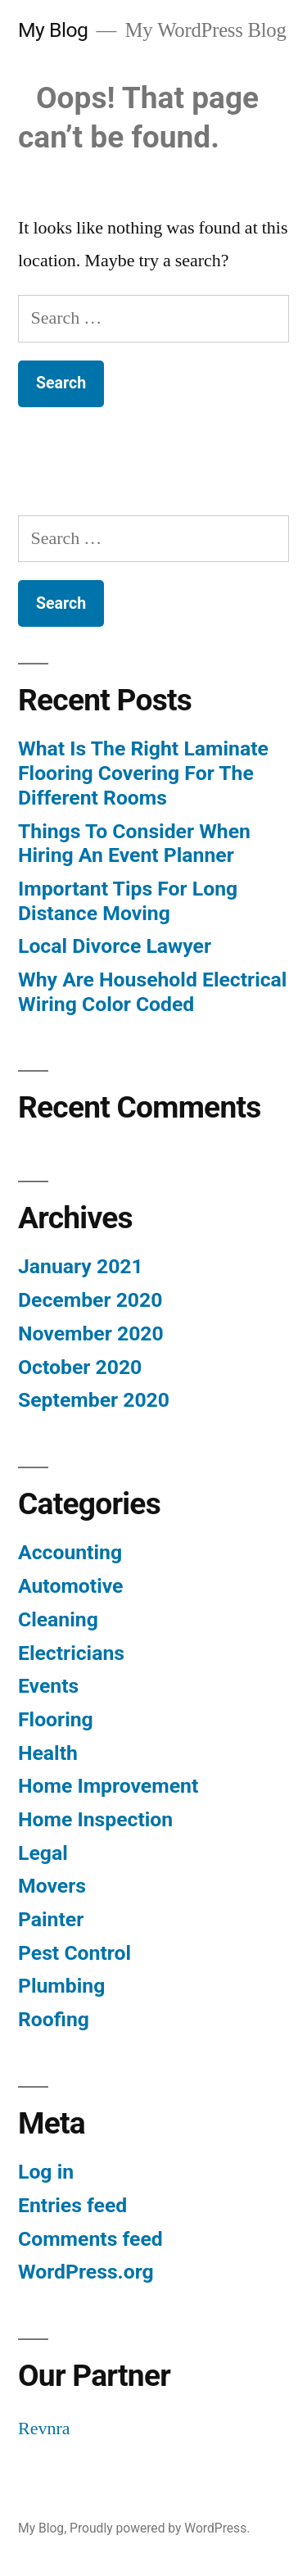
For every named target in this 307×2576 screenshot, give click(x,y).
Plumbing (61, 1986)
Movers (52, 1886)
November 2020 (91, 1333)
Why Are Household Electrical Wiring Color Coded (152, 992)
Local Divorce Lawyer (114, 946)
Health (48, 1753)
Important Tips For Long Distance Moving (127, 901)
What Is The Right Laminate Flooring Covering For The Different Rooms (143, 773)
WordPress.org (86, 2271)
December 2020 (90, 1300)
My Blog (53, 30)
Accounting (70, 1552)
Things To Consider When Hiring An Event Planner (134, 843)
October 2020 (80, 1367)
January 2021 (80, 1266)
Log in (46, 2172)
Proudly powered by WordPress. (160, 2528)
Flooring (55, 1719)
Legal (43, 1853)
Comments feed (90, 2239)
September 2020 (93, 1400)
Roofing (53, 2019)
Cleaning (58, 1619)
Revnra (44, 2428)
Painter (51, 1919)
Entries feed (72, 2205)
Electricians (71, 1653)
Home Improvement (108, 1786)
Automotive (70, 1586)
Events (48, 1686)
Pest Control (74, 1953)
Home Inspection (95, 1819)
